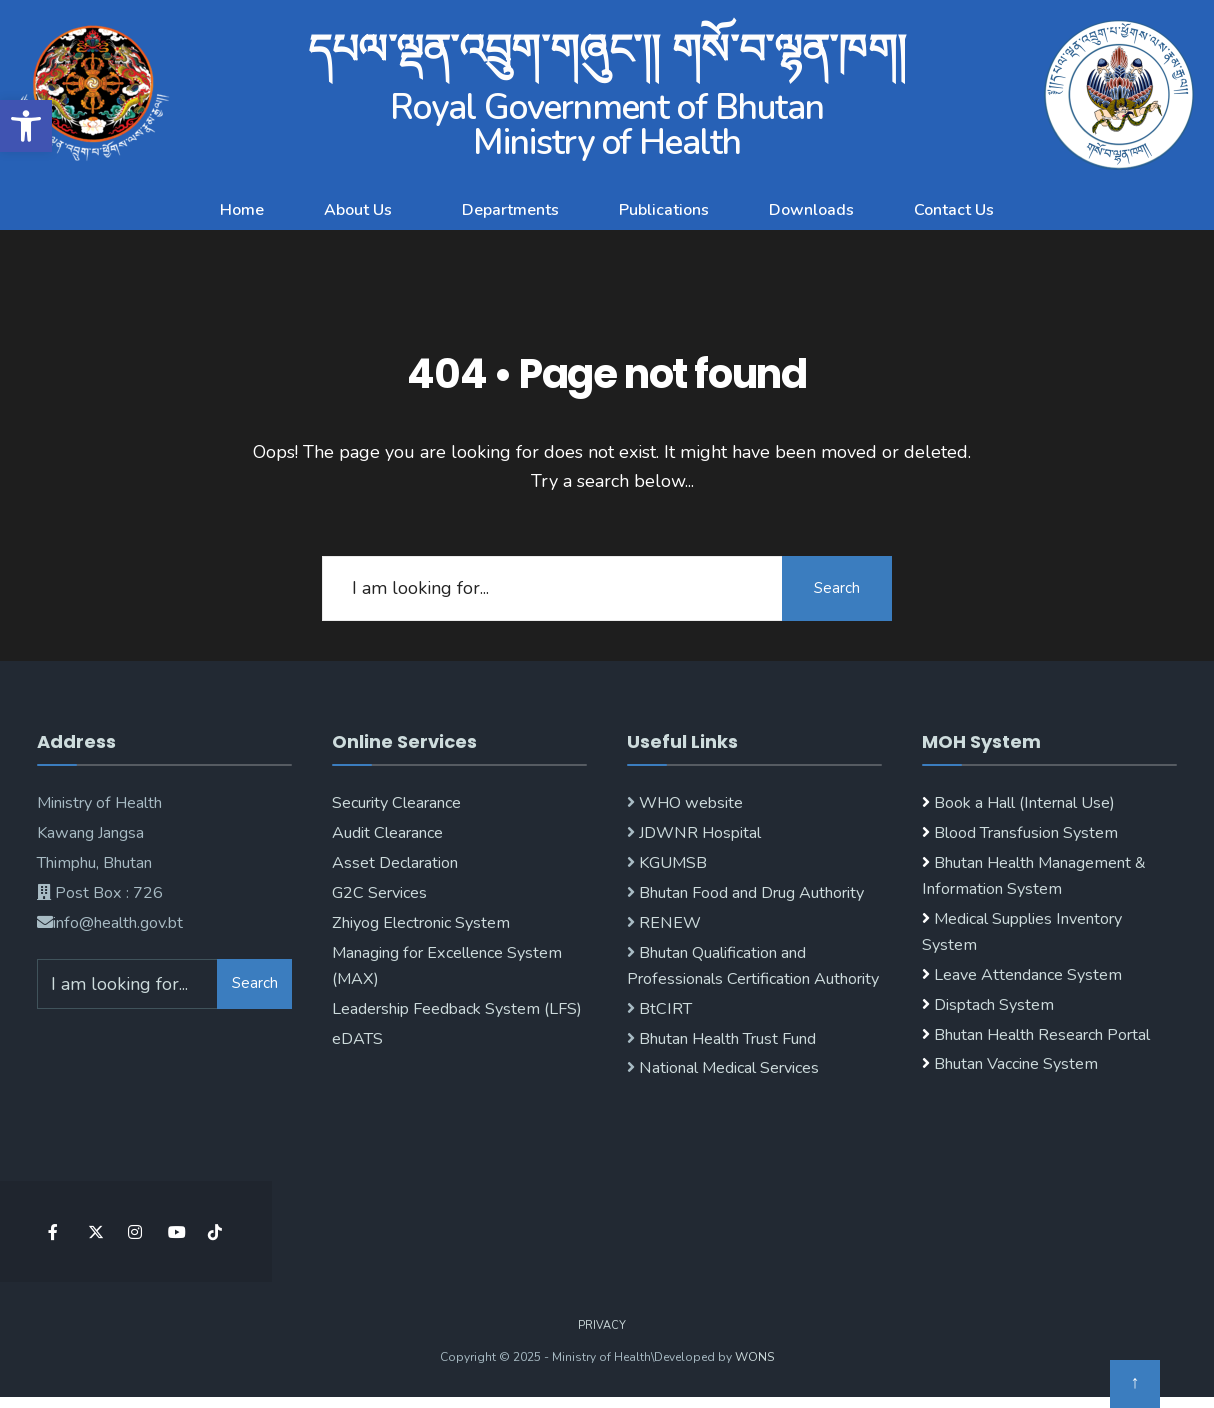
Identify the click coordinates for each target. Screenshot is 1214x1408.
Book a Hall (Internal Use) (1024, 803)
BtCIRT (663, 1009)
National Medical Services (727, 1068)
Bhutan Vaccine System (1016, 1064)
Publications (664, 210)
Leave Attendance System (1028, 975)
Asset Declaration (395, 863)
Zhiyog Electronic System (421, 923)
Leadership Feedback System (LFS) (457, 1009)
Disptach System (994, 1005)
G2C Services (379, 893)
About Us (358, 210)
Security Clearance (396, 803)
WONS (754, 1357)
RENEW (668, 923)
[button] (363, 210)
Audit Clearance (387, 833)
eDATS (357, 1039)
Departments (510, 210)
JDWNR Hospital (698, 833)
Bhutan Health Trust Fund (725, 1039)
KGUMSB (671, 863)
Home (242, 210)
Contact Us (954, 210)
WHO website (689, 803)
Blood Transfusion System (1024, 833)
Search (837, 588)
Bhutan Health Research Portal (1042, 1035)
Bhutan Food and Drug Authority (749, 893)
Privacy (602, 1325)
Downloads (811, 210)
